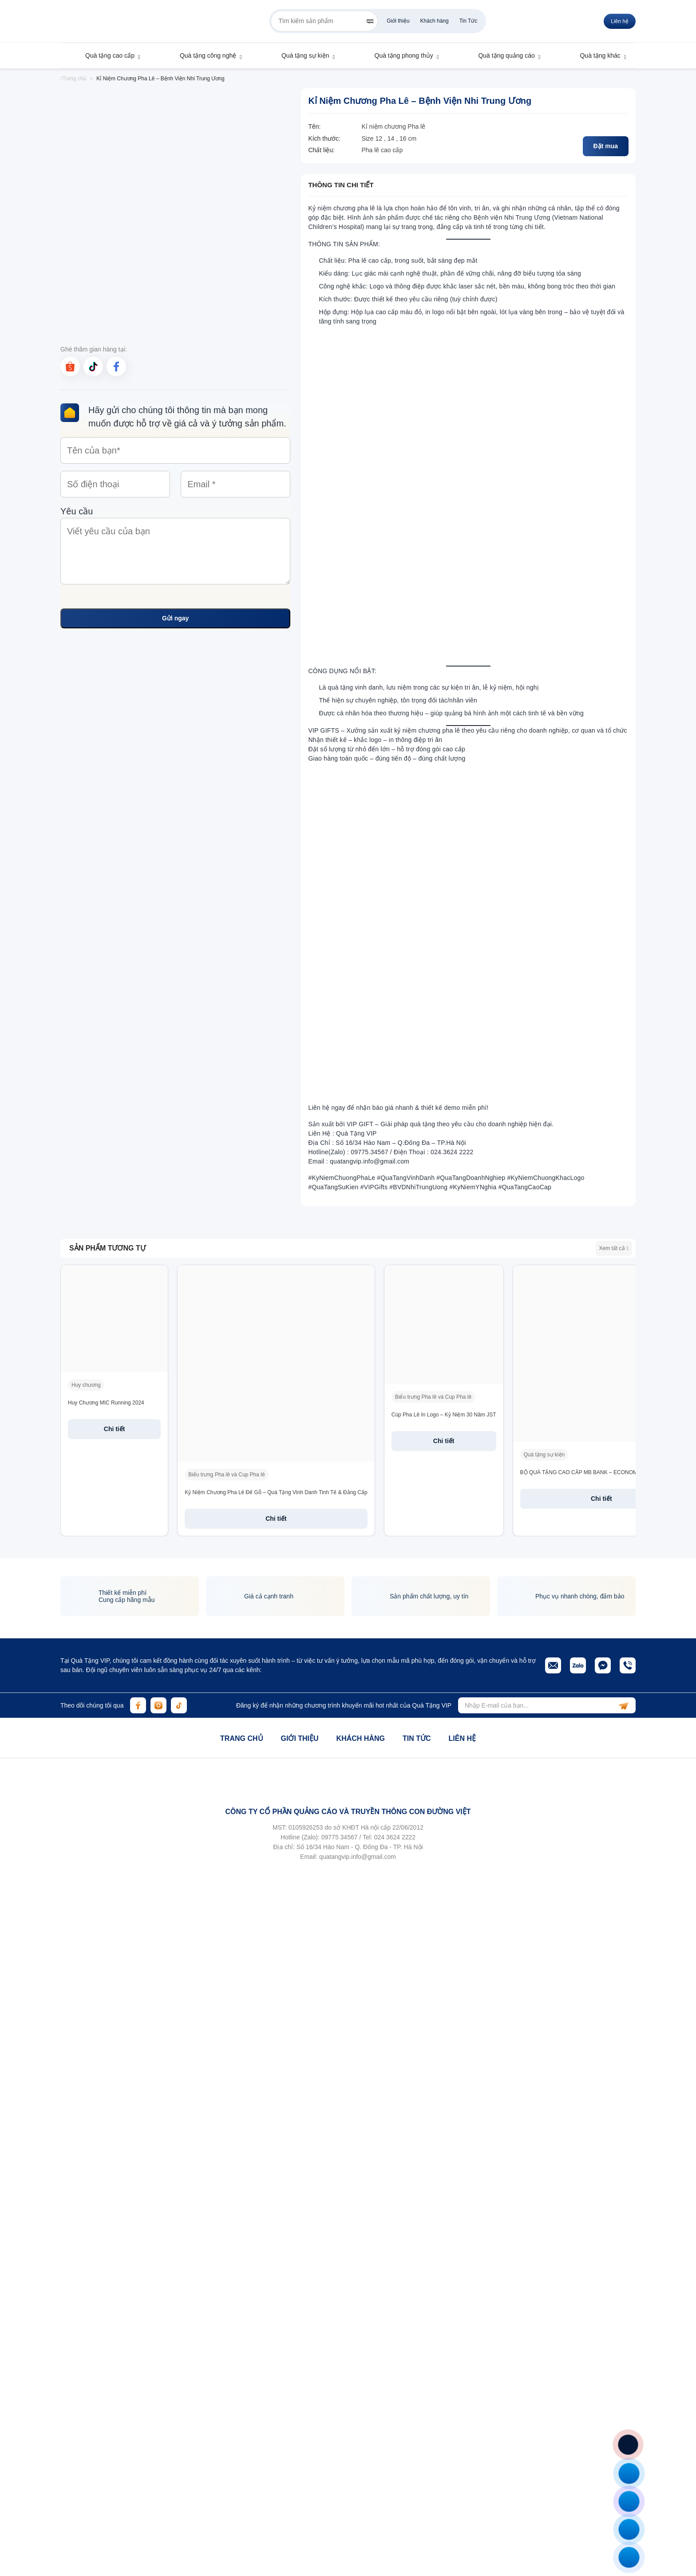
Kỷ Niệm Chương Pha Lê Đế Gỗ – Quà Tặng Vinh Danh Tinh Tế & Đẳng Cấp (276, 1492)
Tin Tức (468, 21)
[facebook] (116, 366)
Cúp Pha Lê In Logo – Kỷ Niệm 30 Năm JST (444, 1415)
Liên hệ (461, 1738)
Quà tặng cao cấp (105, 55)
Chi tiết (114, 1428)
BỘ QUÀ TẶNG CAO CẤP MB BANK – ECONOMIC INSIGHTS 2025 (601, 1472)
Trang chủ (73, 78)
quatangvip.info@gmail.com (357, 1856)
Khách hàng (434, 21)
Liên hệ (620, 21)
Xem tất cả (614, 1248)
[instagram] (158, 1705)
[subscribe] (624, 1705)
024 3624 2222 (394, 1837)
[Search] (370, 21)
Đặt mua (605, 146)
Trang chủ (241, 1738)
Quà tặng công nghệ (204, 55)
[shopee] (70, 366)
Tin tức (417, 1738)
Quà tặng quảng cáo (502, 55)
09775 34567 (339, 1837)
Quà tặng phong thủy (399, 55)
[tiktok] (93, 366)
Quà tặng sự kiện (301, 55)
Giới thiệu (398, 21)
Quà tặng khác (596, 55)
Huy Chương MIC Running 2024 (106, 1403)
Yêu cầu (175, 547)
